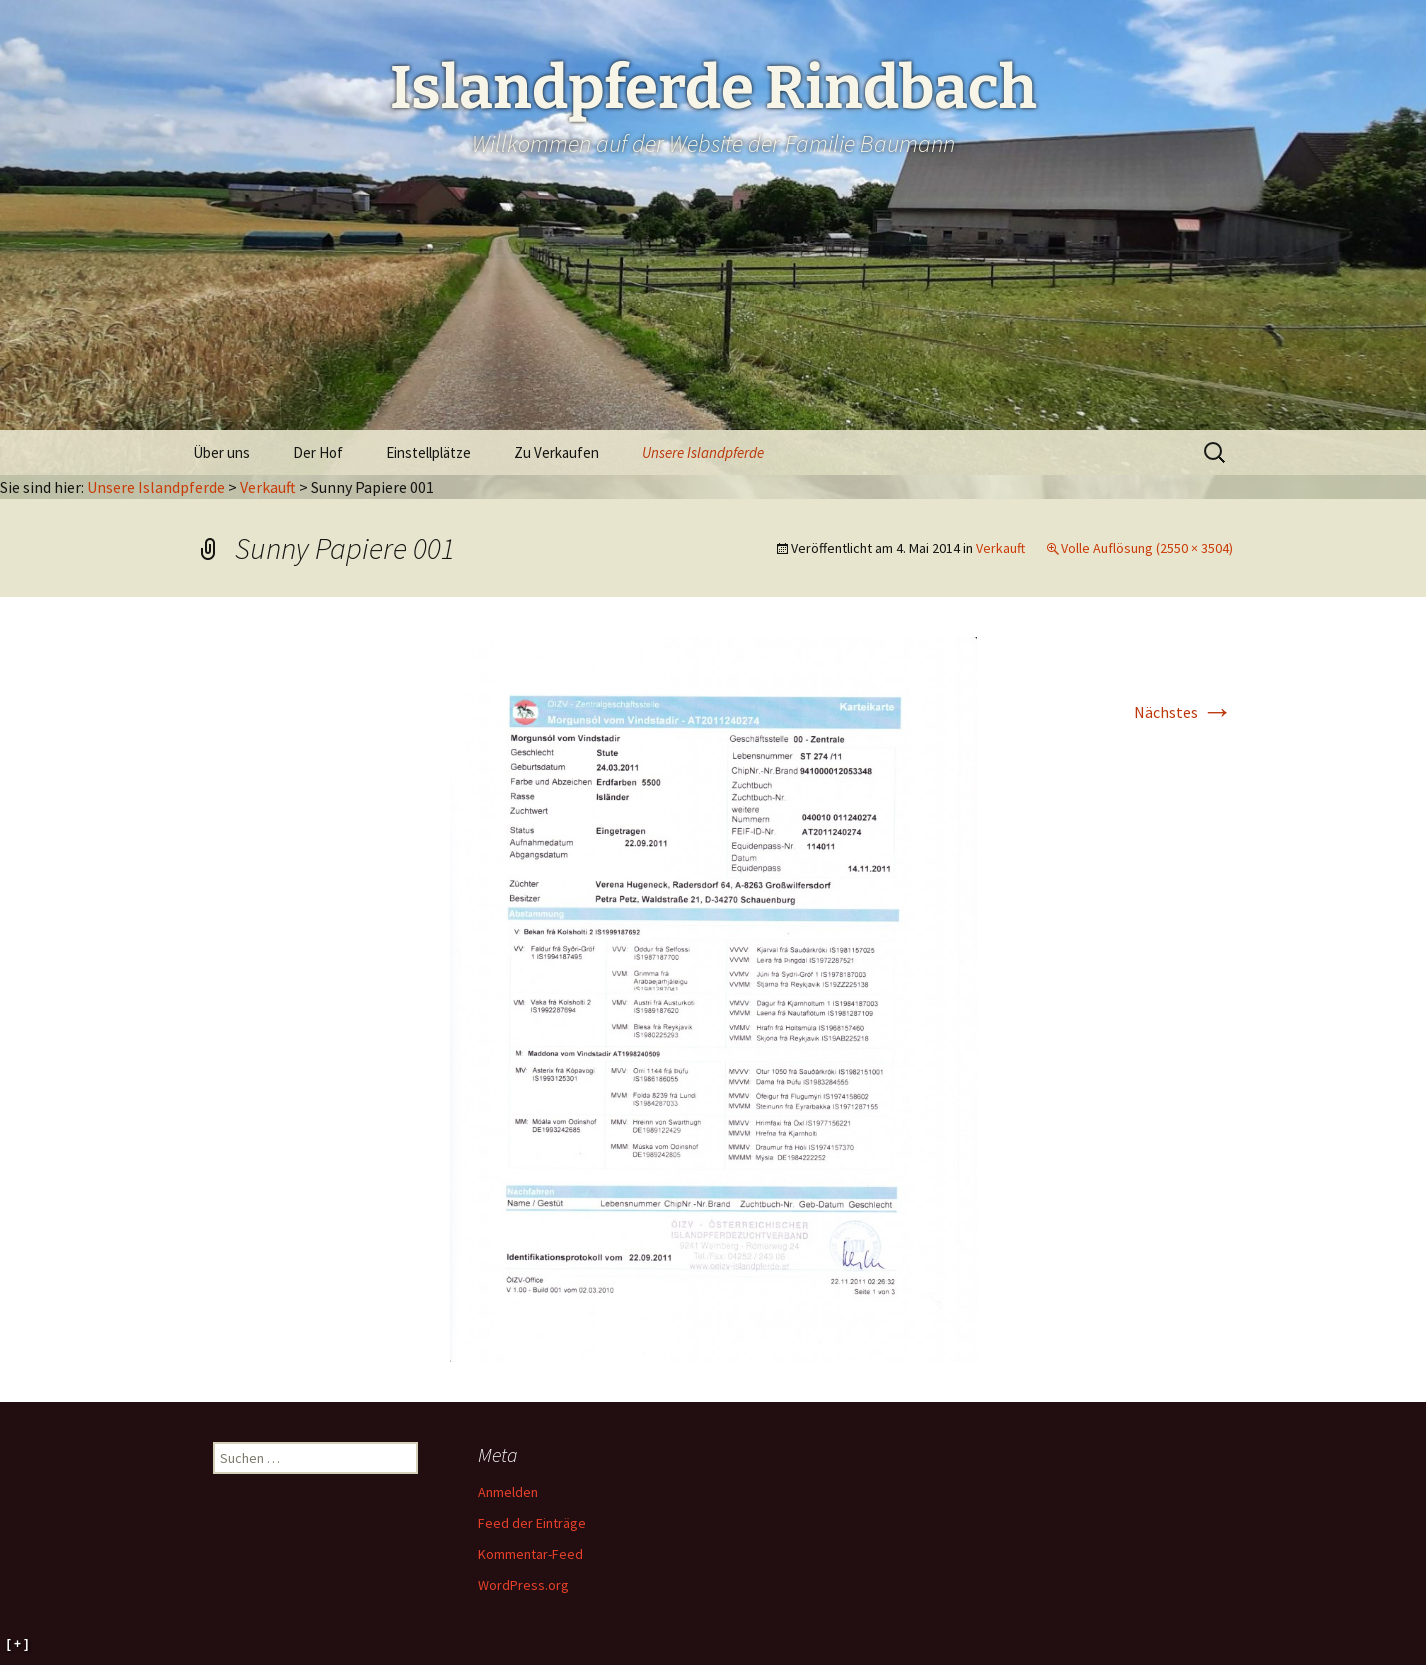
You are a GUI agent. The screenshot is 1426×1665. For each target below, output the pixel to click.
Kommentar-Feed (530, 1554)
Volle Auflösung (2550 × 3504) (1147, 548)
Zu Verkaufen (556, 452)
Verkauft (268, 487)
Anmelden (508, 1492)
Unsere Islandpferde (703, 452)
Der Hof (318, 452)
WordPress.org (523, 1585)
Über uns (221, 452)
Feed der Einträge (532, 1523)
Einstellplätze (428, 452)
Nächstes (1183, 712)
